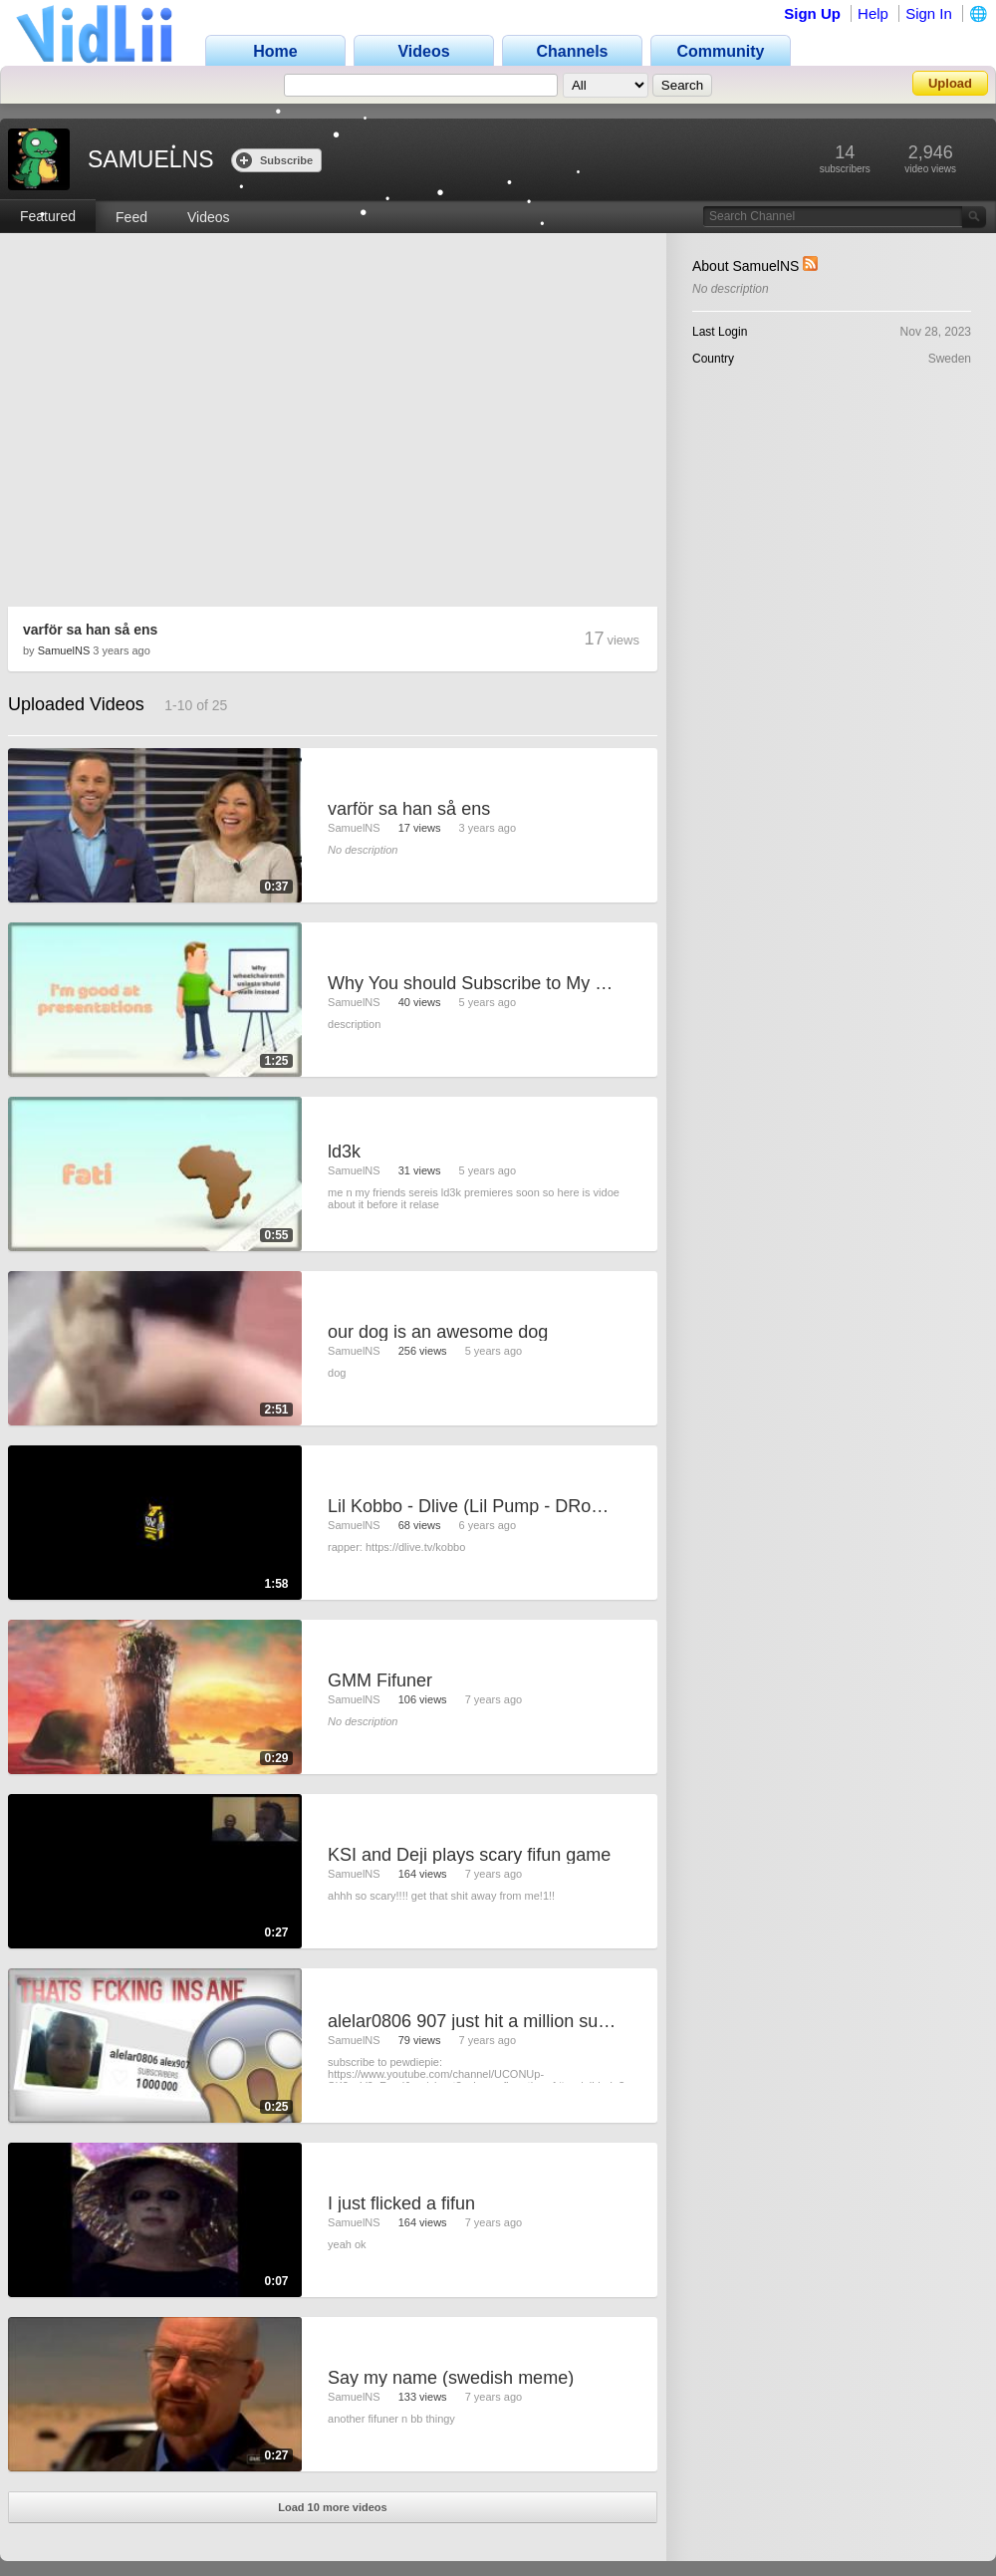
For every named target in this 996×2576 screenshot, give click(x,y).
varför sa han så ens (90, 630)
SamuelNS (64, 650)
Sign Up (812, 13)
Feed (131, 217)
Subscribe (274, 159)
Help (873, 13)
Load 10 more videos (332, 2507)
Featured (48, 216)
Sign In (928, 13)
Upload (950, 83)
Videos (208, 217)
